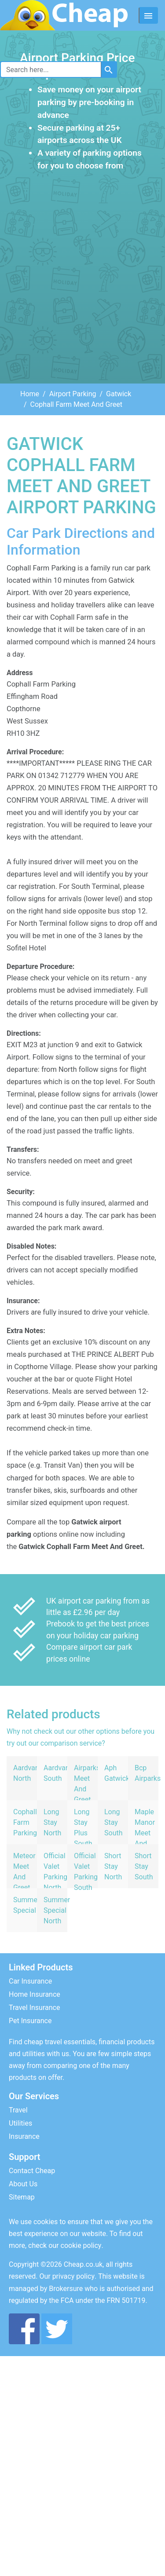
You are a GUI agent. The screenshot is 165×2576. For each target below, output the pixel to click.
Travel (18, 2110)
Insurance (24, 2136)
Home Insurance (34, 1994)
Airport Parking (72, 394)
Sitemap (22, 2197)
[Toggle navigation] (148, 15)
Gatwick (118, 394)
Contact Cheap (32, 2171)
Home (29, 394)
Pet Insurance (30, 2021)
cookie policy (81, 2245)
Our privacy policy (67, 2276)
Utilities (20, 2123)
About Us (23, 2184)
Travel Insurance (34, 2007)
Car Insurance (30, 1981)
